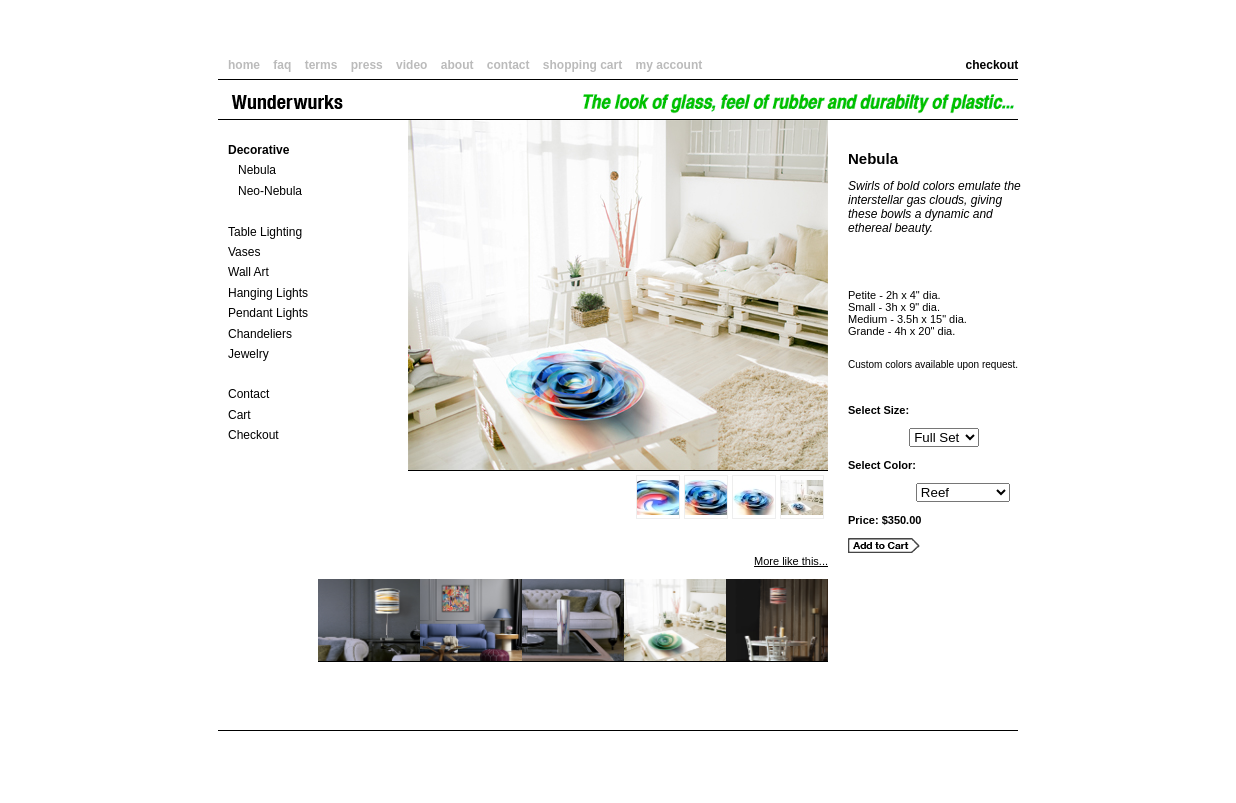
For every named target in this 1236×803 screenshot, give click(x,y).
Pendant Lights (268, 313)
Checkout (253, 435)
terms (321, 65)
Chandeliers (260, 334)
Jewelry (248, 354)
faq (282, 65)
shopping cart (582, 65)
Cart (239, 415)
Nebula (257, 170)
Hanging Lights (268, 293)
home (244, 65)
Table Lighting (265, 232)
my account (669, 65)
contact (508, 65)
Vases (244, 252)
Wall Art (248, 272)
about (457, 65)
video (411, 65)
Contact (248, 394)
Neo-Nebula (270, 191)
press (367, 65)
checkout (999, 65)
